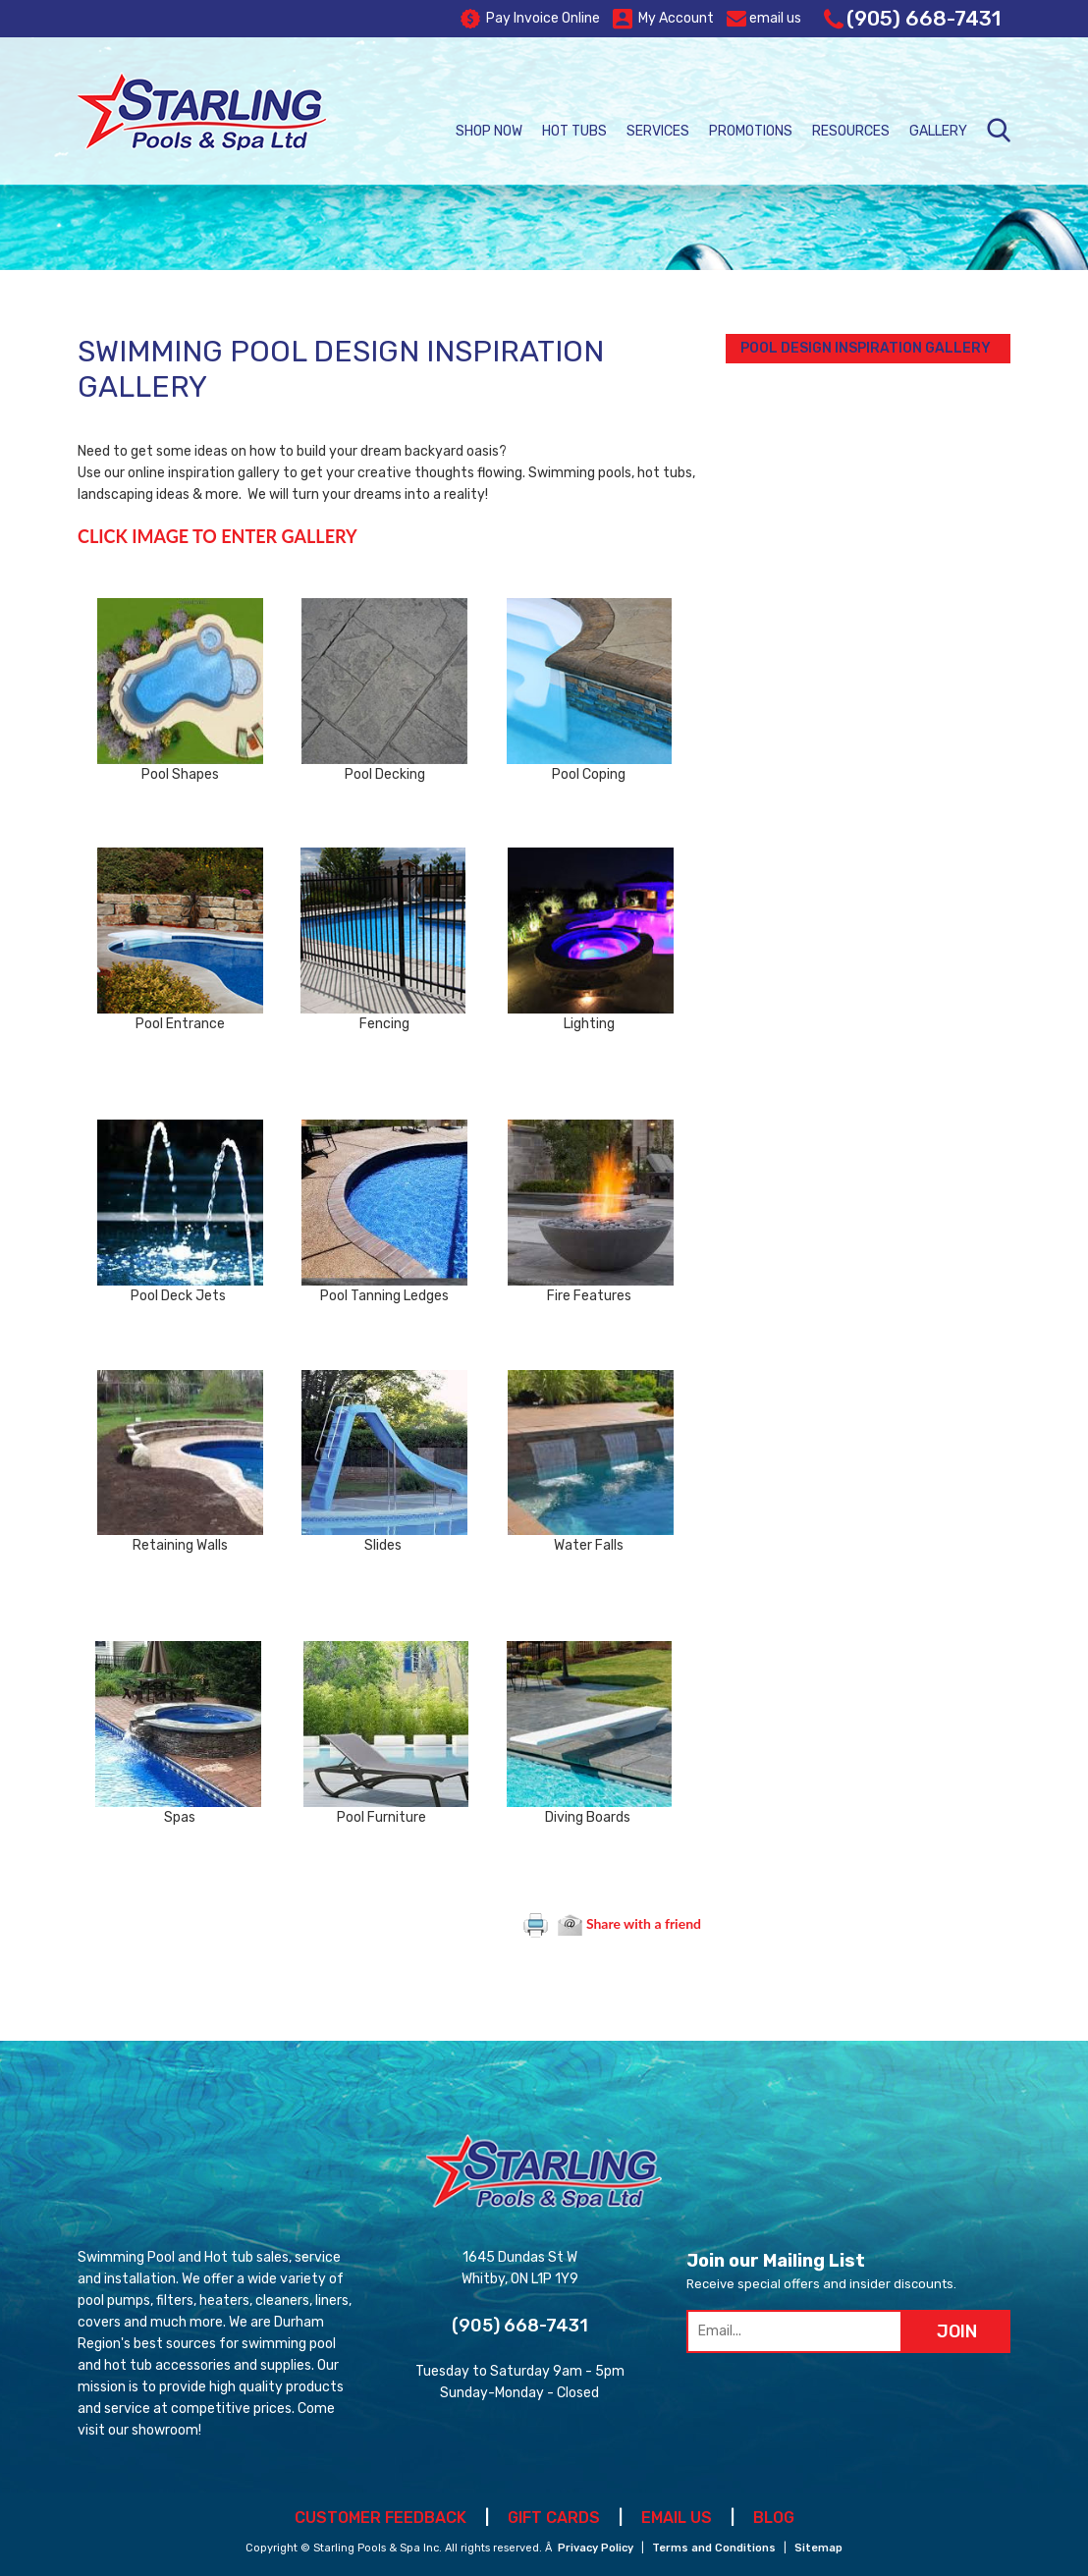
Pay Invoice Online (530, 18)
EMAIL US (676, 2517)
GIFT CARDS (554, 2517)
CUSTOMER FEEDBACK (380, 2517)
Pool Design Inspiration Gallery (865, 348)
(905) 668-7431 (912, 18)
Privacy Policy (595, 2548)
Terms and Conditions (714, 2548)
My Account (663, 18)
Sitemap (818, 2548)
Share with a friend (629, 1923)
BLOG (773, 2517)
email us (764, 18)
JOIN (957, 2331)
